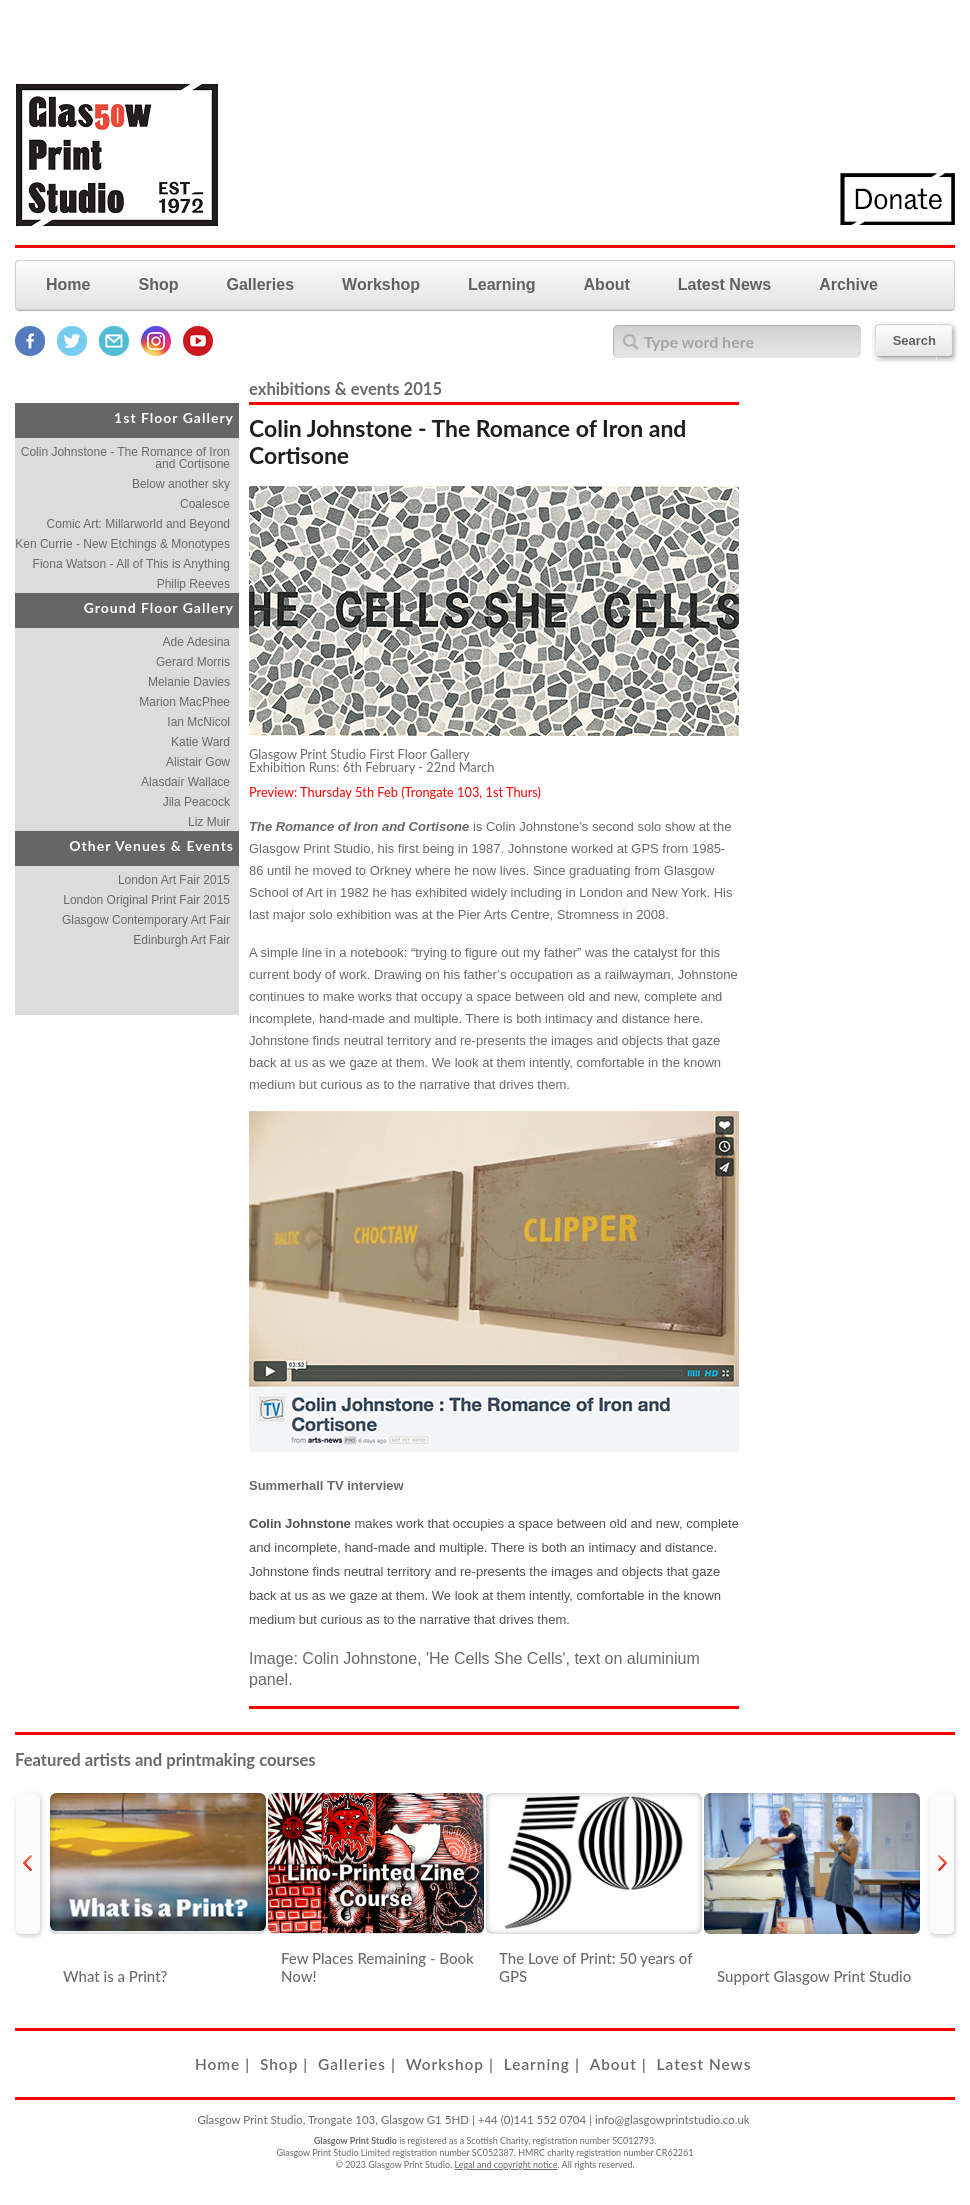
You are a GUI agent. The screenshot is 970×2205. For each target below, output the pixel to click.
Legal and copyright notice (506, 2164)
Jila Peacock (196, 802)
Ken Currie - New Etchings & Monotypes (122, 544)
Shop (158, 284)
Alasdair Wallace (185, 782)
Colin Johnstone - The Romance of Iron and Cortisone (125, 458)
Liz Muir (209, 822)
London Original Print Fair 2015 (146, 900)
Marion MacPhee (184, 702)
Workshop (381, 284)
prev (28, 1863)
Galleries (260, 284)
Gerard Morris (193, 662)
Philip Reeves (193, 584)
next (942, 1863)
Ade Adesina (196, 642)
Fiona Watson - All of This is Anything (131, 564)
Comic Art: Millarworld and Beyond (138, 524)
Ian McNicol (198, 722)
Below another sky (181, 484)
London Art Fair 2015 (174, 880)
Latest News (724, 284)
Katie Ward (200, 742)
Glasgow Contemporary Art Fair (146, 920)
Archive (848, 284)
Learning (502, 284)
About (607, 284)
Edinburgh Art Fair (181, 940)
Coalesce (205, 504)
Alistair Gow (198, 762)
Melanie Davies (189, 682)
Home (68, 284)
